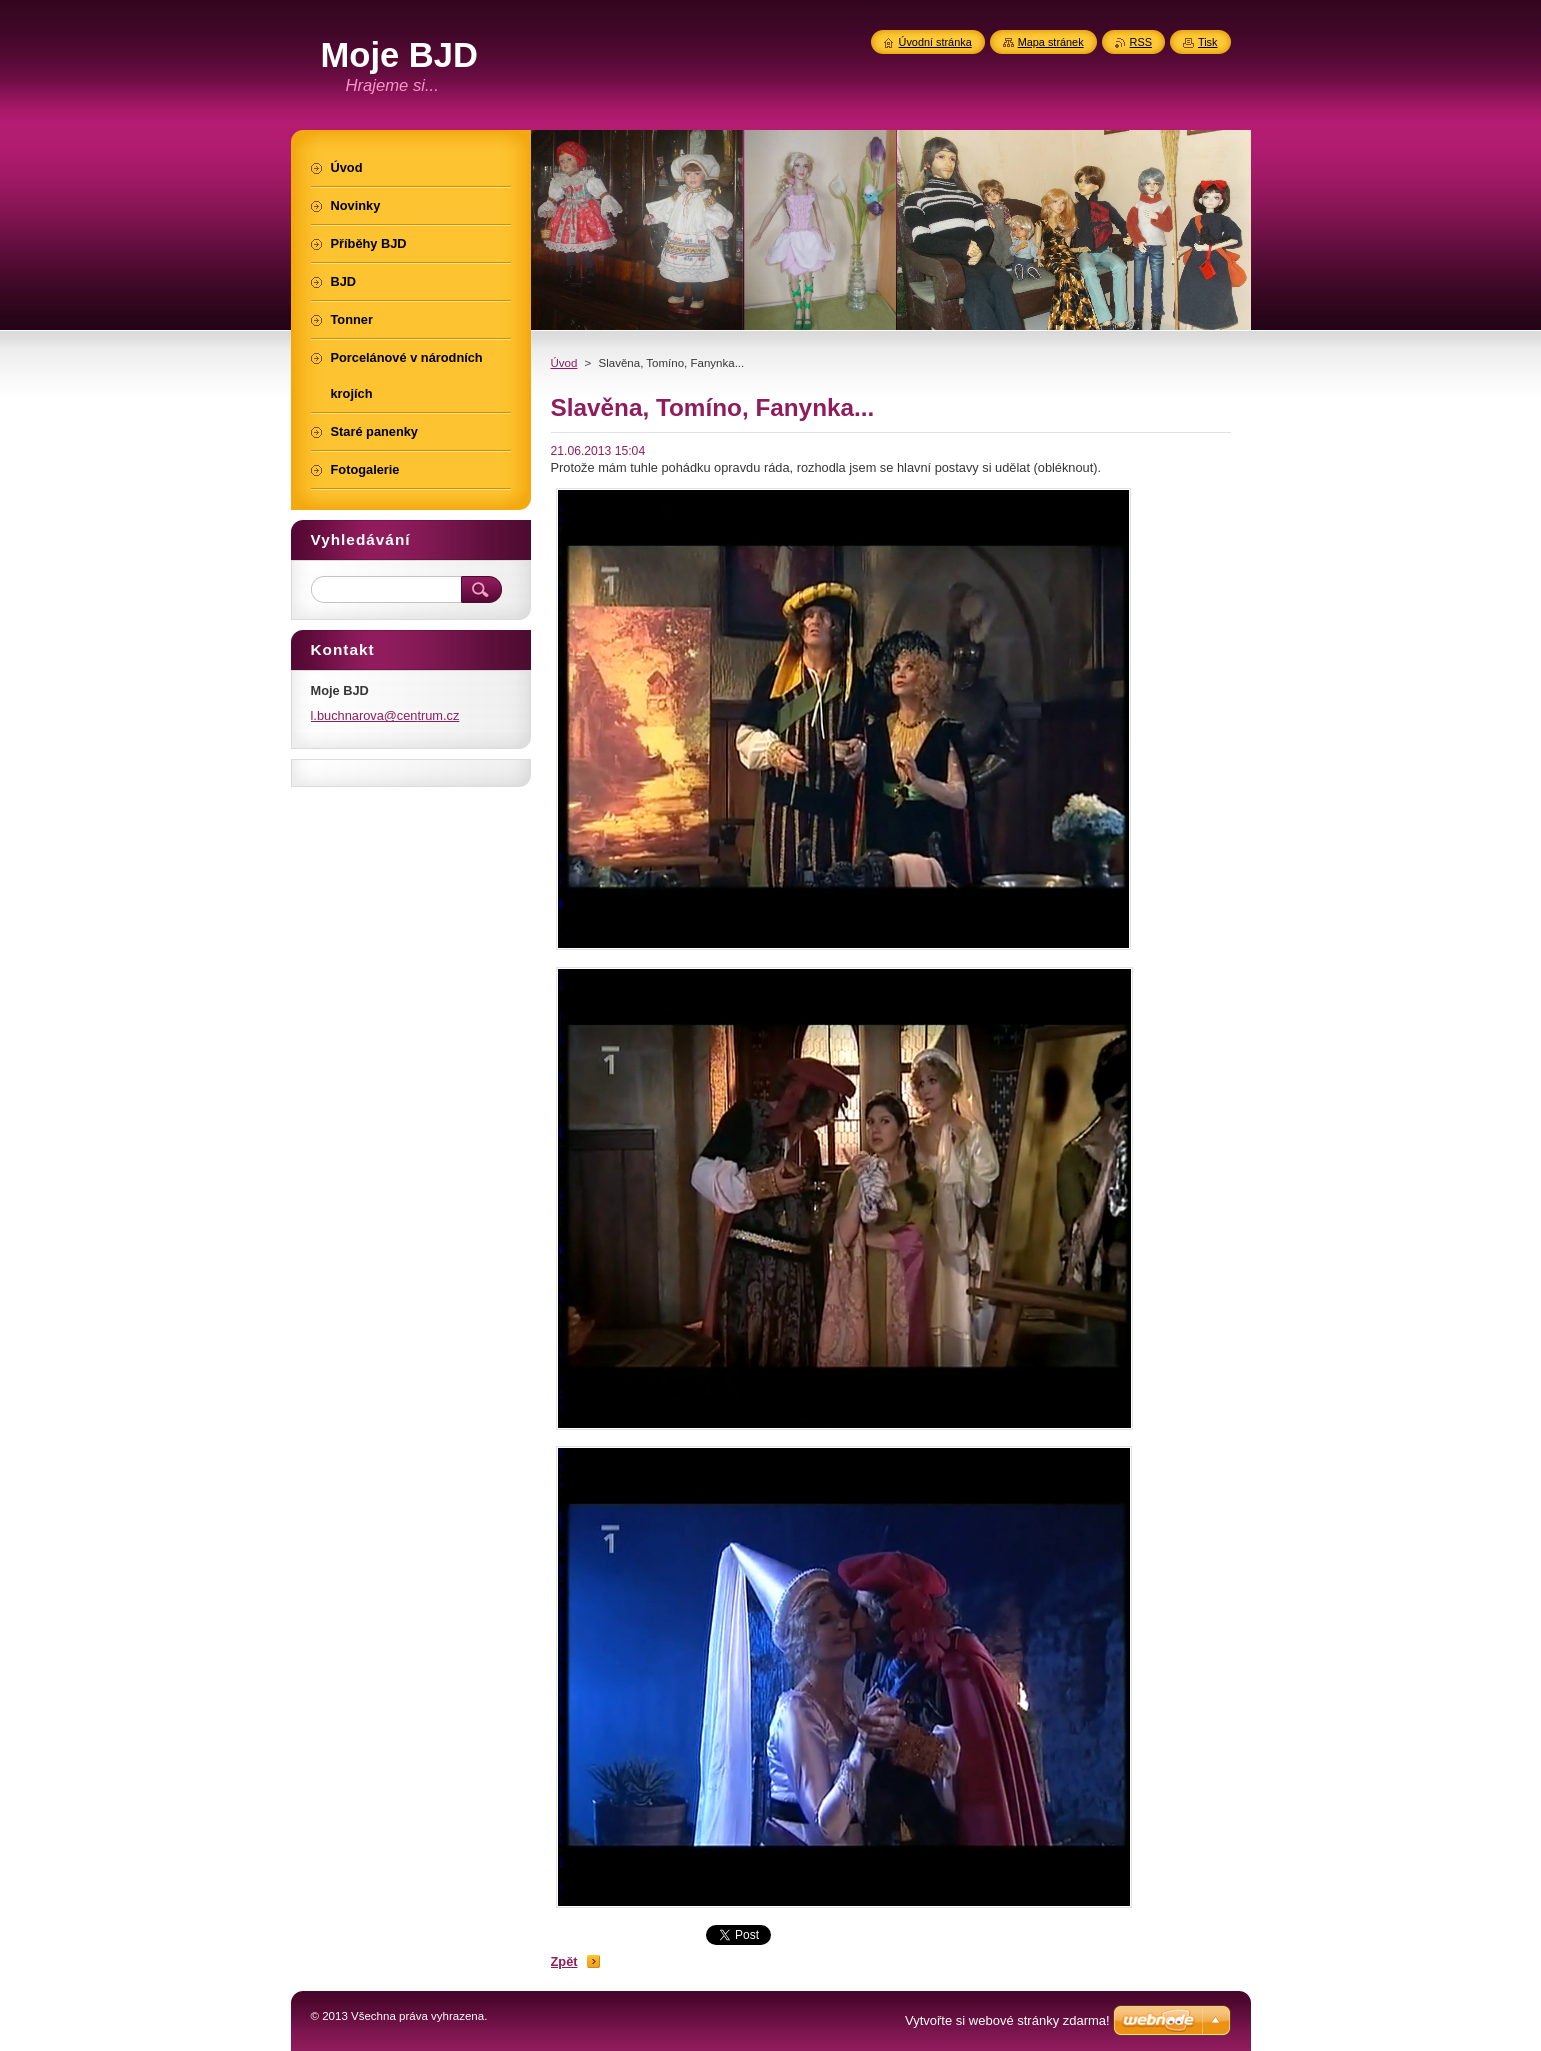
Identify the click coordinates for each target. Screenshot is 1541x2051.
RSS (1141, 42)
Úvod (564, 363)
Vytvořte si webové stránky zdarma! (1007, 2020)
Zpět (564, 1961)
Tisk (1208, 42)
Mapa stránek (1051, 42)
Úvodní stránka (935, 42)
